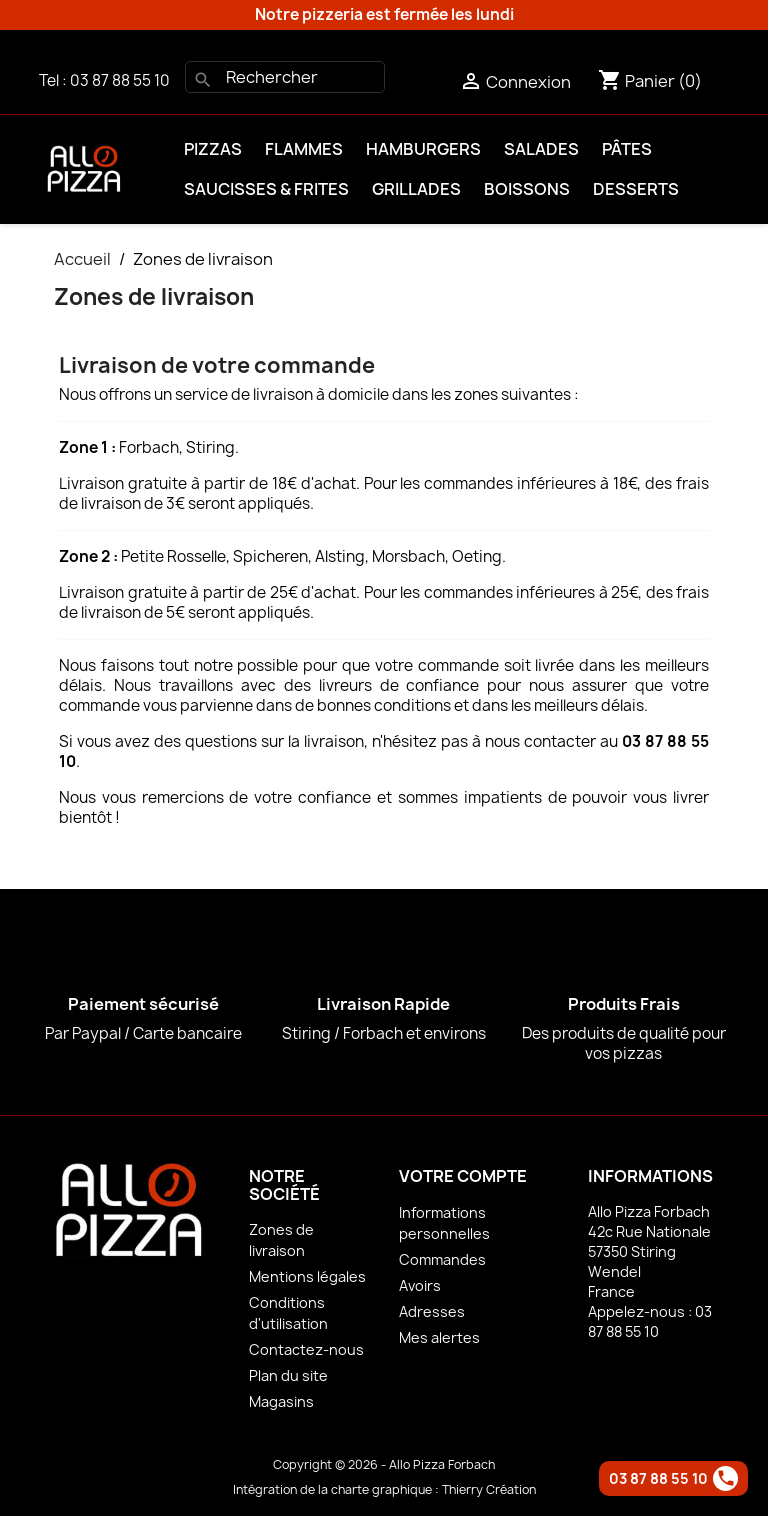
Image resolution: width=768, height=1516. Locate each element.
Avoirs (420, 1285)
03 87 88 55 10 (120, 80)
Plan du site (288, 1375)
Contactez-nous (306, 1349)
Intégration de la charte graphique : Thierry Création (384, 1489)
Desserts (636, 189)
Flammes (304, 149)
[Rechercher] (285, 77)
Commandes (442, 1259)
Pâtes (627, 149)
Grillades (416, 189)
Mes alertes (439, 1337)
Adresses (432, 1311)
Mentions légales (307, 1276)
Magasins (281, 1401)
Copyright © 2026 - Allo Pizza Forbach (384, 1464)
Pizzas (213, 149)
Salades (541, 149)
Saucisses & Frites (266, 189)
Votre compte (463, 1176)
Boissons (527, 189)
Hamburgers (423, 149)
